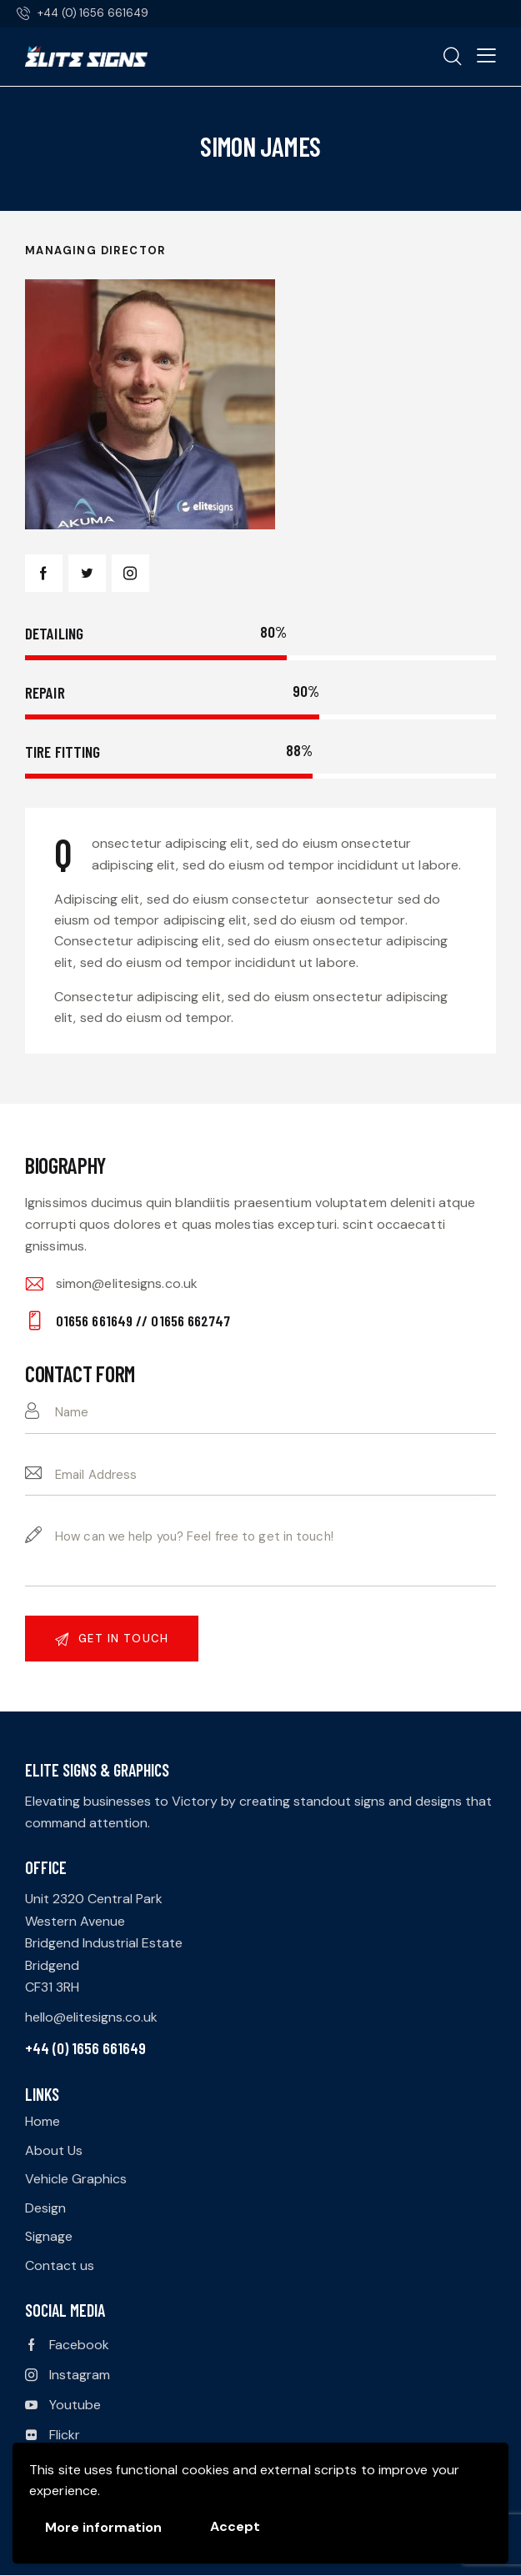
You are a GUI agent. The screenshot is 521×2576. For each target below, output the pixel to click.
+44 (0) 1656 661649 (85, 2047)
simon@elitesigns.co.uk (127, 1283)
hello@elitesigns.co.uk (91, 2017)
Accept (235, 2526)
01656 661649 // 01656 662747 (143, 1320)
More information (103, 2527)
